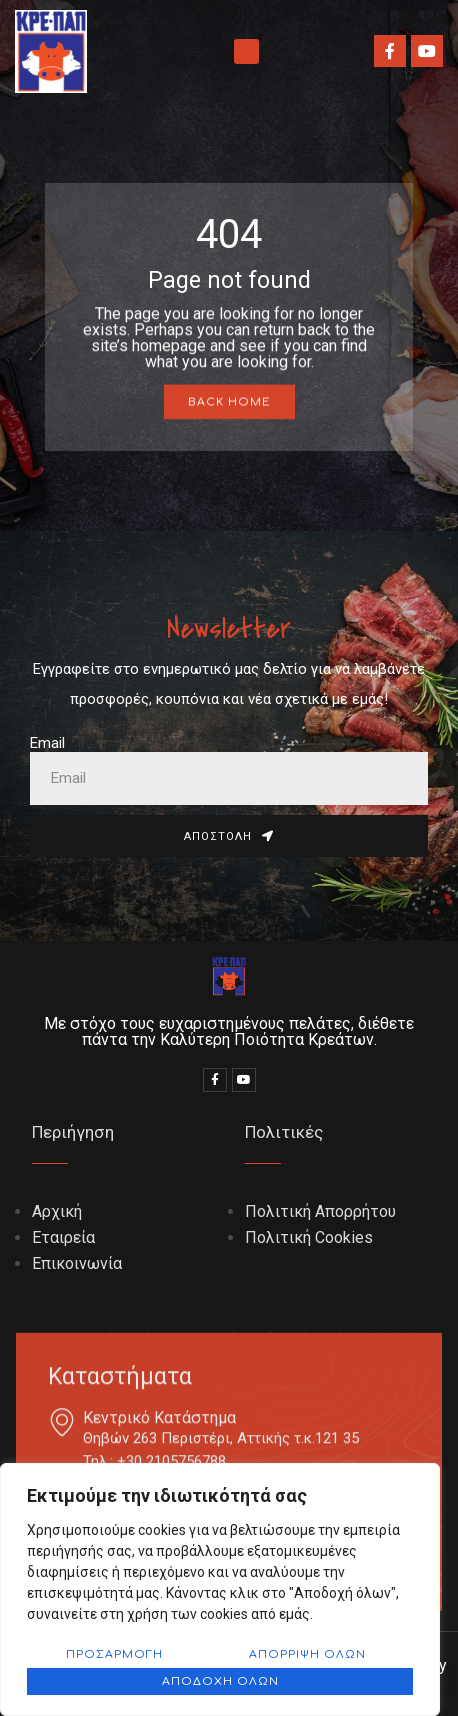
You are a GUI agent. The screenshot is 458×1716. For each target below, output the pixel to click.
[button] (246, 51)
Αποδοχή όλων (220, 1681)
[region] (220, 1589)
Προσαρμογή (114, 1654)
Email (47, 743)
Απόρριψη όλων (307, 1654)
